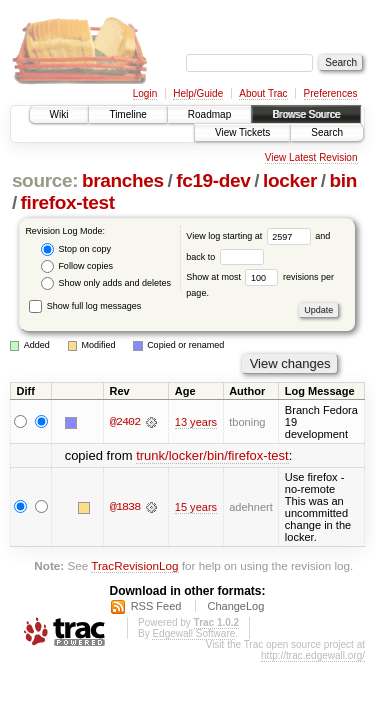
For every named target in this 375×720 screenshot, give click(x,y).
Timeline (127, 114)
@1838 (125, 507)
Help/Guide (198, 93)
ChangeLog (235, 606)
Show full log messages (85, 306)
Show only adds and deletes (106, 283)
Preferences (331, 93)
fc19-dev (213, 180)
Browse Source (306, 114)
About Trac (263, 93)
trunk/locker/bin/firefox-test (212, 455)
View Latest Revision (311, 157)
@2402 (125, 422)
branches (123, 180)
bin (342, 180)
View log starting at (250, 236)
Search (327, 132)
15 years (196, 507)
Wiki (59, 114)
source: (45, 180)
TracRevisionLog (134, 565)
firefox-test (68, 202)
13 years (196, 422)
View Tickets (242, 132)
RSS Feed (156, 606)
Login (145, 93)
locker (290, 180)
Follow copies (77, 266)
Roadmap (209, 114)
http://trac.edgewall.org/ (313, 655)
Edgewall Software (193, 633)
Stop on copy (76, 249)
